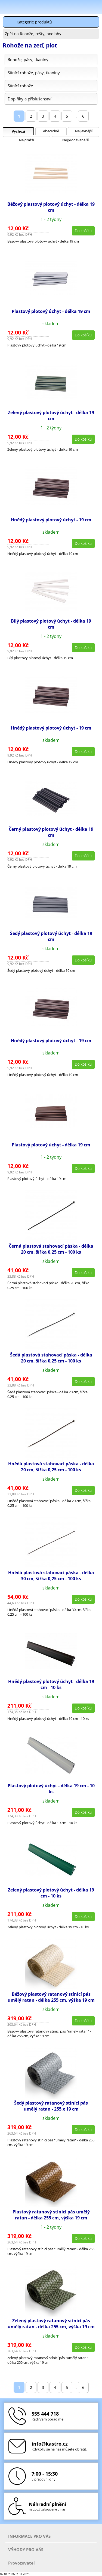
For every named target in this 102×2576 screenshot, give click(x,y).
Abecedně (51, 131)
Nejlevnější (83, 131)
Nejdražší (26, 140)
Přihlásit (69, 6)
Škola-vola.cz (28, 7)
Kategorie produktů (34, 22)
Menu (5, 7)
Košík (96, 6)
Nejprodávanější (75, 140)
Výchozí (18, 131)
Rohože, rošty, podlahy (40, 33)
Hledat (83, 6)
